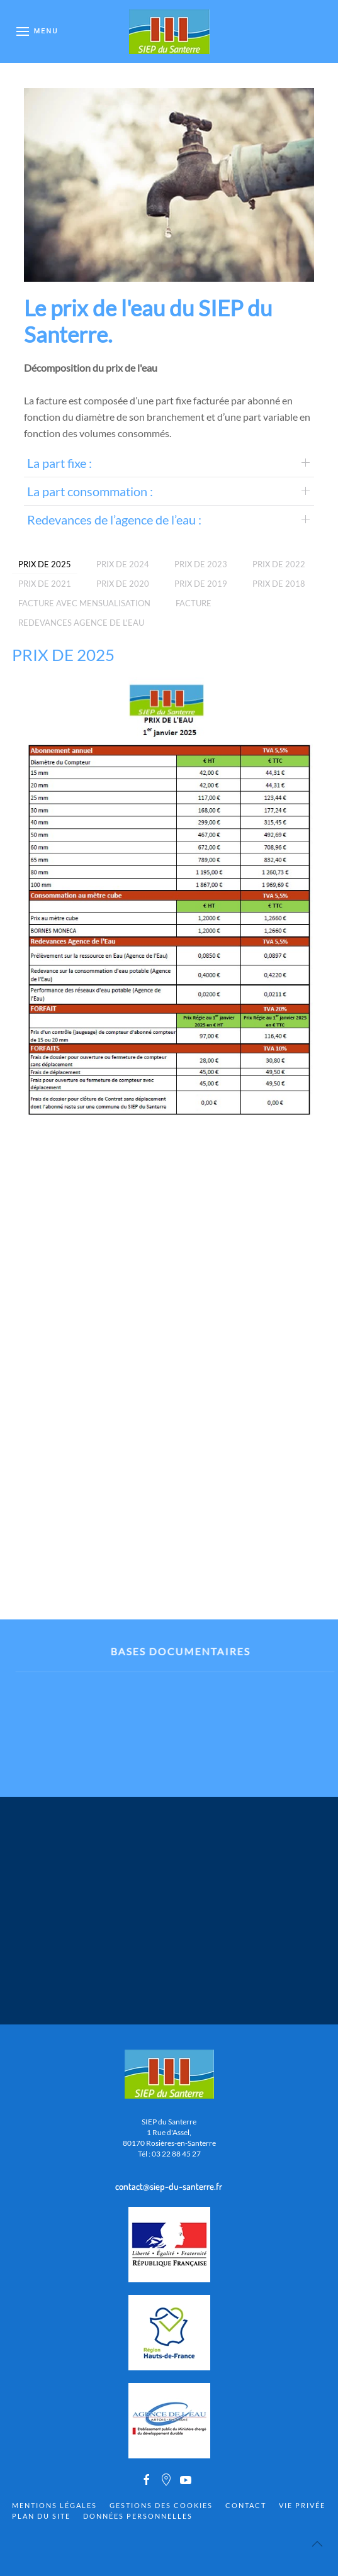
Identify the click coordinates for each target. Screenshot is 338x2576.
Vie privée (302, 2505)
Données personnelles (138, 2516)
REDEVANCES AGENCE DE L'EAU (81, 623)
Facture (193, 603)
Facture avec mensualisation (84, 603)
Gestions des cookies (161, 2505)
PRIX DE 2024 (122, 564)
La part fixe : (59, 462)
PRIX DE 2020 (122, 584)
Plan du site (41, 2516)
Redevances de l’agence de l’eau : (114, 519)
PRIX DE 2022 (278, 564)
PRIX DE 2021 (44, 584)
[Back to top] (317, 2544)
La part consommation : (90, 491)
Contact (245, 2505)
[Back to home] (169, 31)
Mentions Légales (54, 2505)
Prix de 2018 (278, 584)
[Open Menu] (37, 31)
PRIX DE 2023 (200, 564)
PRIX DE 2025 (44, 564)
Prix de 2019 (200, 584)
